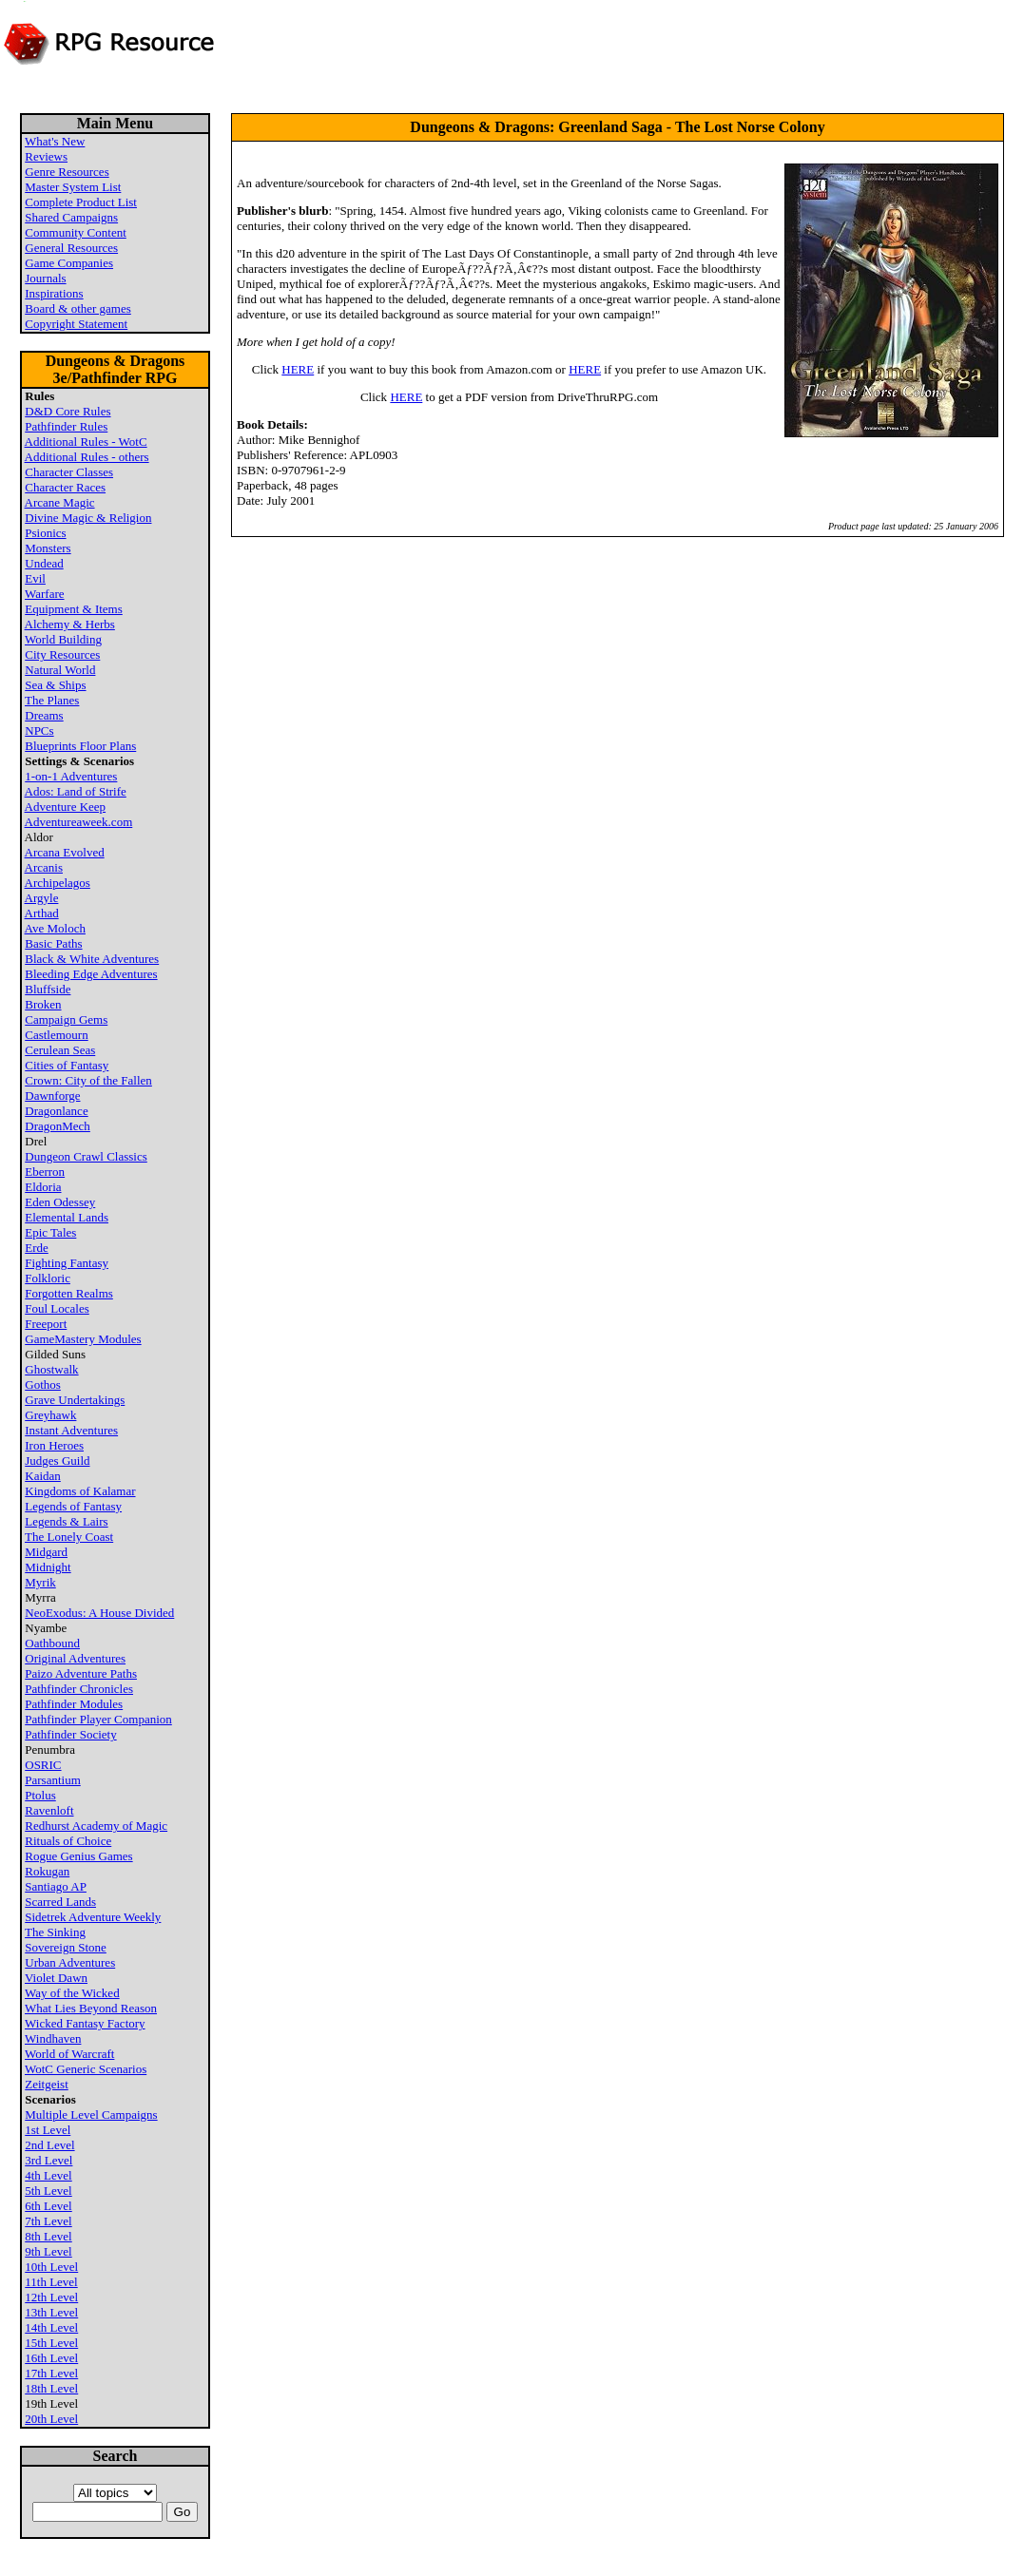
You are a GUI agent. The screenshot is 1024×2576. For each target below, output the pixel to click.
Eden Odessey (60, 1202)
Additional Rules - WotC (86, 441)
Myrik (40, 1582)
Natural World (60, 670)
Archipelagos (57, 882)
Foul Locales (57, 1308)
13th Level (51, 2312)
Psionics (45, 533)
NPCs (39, 730)
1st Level (47, 2130)
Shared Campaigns (71, 217)
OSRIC (43, 1765)
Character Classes (69, 472)
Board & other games (78, 308)
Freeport (46, 1324)
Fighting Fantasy (66, 1263)
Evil (35, 578)
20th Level (51, 2419)
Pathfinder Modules (74, 1704)
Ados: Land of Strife (75, 791)
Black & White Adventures (92, 959)
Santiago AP (56, 1886)
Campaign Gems (66, 1019)
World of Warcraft (69, 2054)
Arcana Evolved (65, 852)
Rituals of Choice (68, 1841)
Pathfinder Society (70, 1734)
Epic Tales (50, 1232)
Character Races (65, 487)
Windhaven (53, 2038)
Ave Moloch (55, 928)
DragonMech (57, 1126)
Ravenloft (49, 1810)
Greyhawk (50, 1415)
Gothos (43, 1384)
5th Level (48, 2190)
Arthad (42, 913)
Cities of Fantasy (66, 1065)
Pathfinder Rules (66, 426)
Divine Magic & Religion (88, 517)
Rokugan (47, 1871)
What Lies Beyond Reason (91, 2008)
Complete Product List (81, 202)
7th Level (48, 2221)
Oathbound (52, 1643)
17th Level (51, 2373)
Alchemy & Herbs (70, 624)
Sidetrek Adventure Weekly (93, 1917)
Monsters (47, 548)
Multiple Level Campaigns (91, 2114)
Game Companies (69, 263)
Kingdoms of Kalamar (80, 1491)
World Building (63, 639)
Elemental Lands (66, 1217)
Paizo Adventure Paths (81, 1673)
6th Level (48, 2206)
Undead (44, 563)
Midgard (46, 1552)
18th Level (51, 2388)
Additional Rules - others (87, 457)
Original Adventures (75, 1658)
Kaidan (43, 1476)
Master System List (73, 187)
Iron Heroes (54, 1445)
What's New (55, 141)
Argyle (42, 898)
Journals (45, 278)
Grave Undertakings (75, 1400)
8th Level (48, 2236)
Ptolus (40, 1795)
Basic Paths (53, 943)
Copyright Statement (76, 324)
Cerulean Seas (60, 1050)
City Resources (62, 654)
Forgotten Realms (69, 1293)
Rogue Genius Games (78, 1856)
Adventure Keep (65, 806)
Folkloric (47, 1278)
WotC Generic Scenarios (85, 2069)
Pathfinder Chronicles (79, 1689)
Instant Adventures (71, 1430)
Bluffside (47, 989)
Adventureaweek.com (79, 822)
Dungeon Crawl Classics (86, 1156)
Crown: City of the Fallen (88, 1080)
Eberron (45, 1171)
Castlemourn (56, 1035)
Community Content (75, 232)
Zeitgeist (46, 2084)
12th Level (51, 2297)
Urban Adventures (70, 1962)
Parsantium (53, 1780)
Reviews (46, 156)
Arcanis (44, 867)
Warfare (45, 593)
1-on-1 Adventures (71, 776)
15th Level (51, 2343)
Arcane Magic (60, 502)
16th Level (51, 2358)
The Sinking (55, 1932)
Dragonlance (56, 1111)
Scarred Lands (60, 1901)
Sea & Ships (55, 685)
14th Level (51, 2327)
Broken (43, 1004)
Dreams (44, 715)
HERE (297, 369)
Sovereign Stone (65, 1947)
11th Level (51, 2282)
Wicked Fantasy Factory (85, 2023)
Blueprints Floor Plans (80, 746)
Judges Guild (57, 1460)
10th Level (51, 2266)
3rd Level (48, 2160)
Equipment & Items (74, 609)
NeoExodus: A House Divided (99, 1612)
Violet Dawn (56, 1977)
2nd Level (49, 2145)
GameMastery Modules (83, 1339)
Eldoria (43, 1187)
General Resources (71, 247)
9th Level (48, 2251)
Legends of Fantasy (73, 1506)
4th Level (48, 2175)
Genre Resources (66, 171)
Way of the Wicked (72, 1993)
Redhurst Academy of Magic (96, 1825)
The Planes (52, 700)
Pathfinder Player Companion (98, 1719)
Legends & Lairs (66, 1521)
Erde (36, 1247)
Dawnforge (52, 1095)
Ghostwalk (51, 1369)
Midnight (47, 1567)
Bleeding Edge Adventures (91, 974)
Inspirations (54, 293)
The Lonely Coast (69, 1536)
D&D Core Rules (67, 411)
